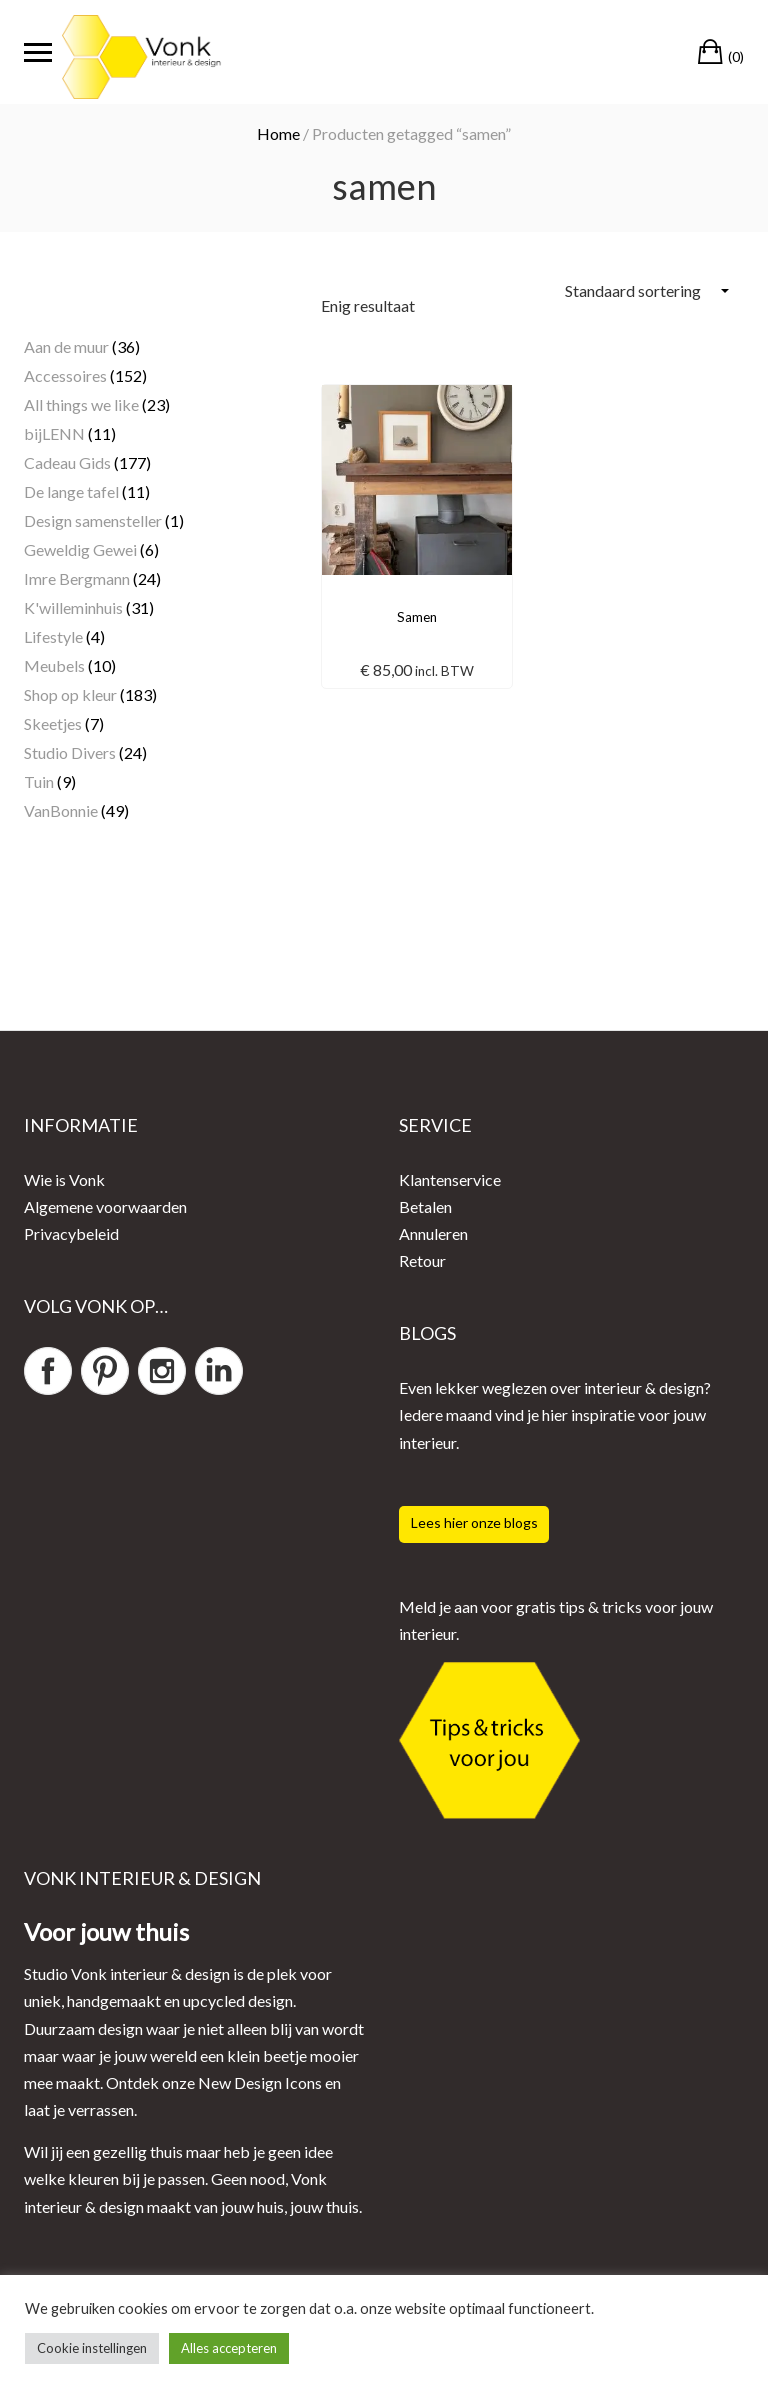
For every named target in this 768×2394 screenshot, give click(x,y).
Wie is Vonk (64, 1179)
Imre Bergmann (77, 578)
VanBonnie (61, 810)
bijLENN (54, 433)
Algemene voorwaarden (105, 1206)
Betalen (425, 1206)
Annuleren (433, 1233)
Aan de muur (66, 346)
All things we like (81, 404)
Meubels (54, 665)
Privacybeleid (71, 1233)
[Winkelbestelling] (646, 290)
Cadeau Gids (67, 462)
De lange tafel (71, 491)
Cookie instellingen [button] (92, 2348)
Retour (422, 1260)
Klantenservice (450, 1179)
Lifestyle (53, 636)
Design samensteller (93, 520)
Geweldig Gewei (80, 549)
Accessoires (65, 375)
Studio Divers (70, 752)
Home (278, 133)
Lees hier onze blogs (474, 1522)
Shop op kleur (70, 694)
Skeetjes (53, 723)
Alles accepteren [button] (229, 2348)
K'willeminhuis (73, 607)
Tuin (39, 781)
